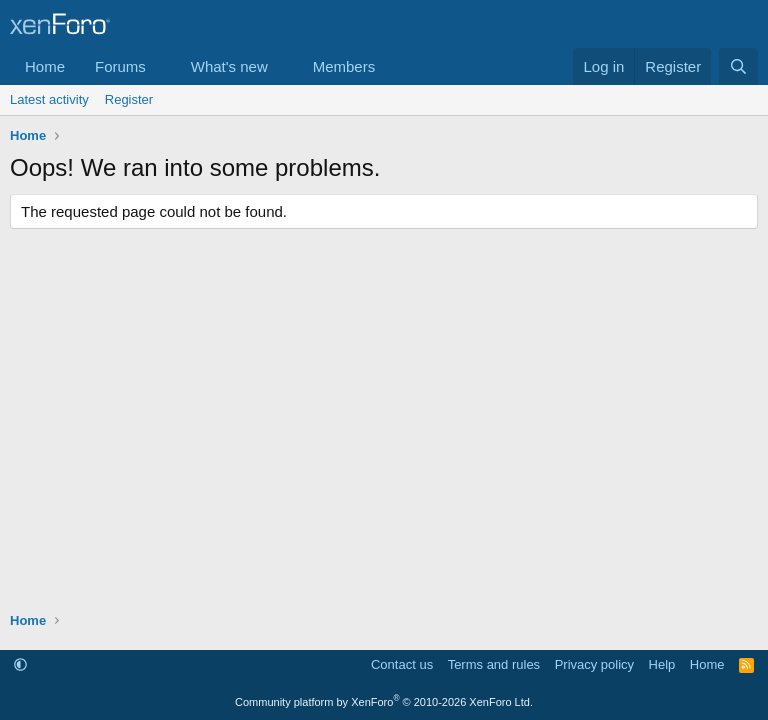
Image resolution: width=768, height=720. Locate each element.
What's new (229, 66)
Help (662, 664)
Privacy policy (594, 664)
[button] (162, 66)
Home (45, 66)
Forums (120, 66)
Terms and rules (494, 664)
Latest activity (49, 99)
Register (129, 99)
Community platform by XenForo (384, 702)
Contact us (402, 664)
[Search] (738, 66)
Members (344, 66)
